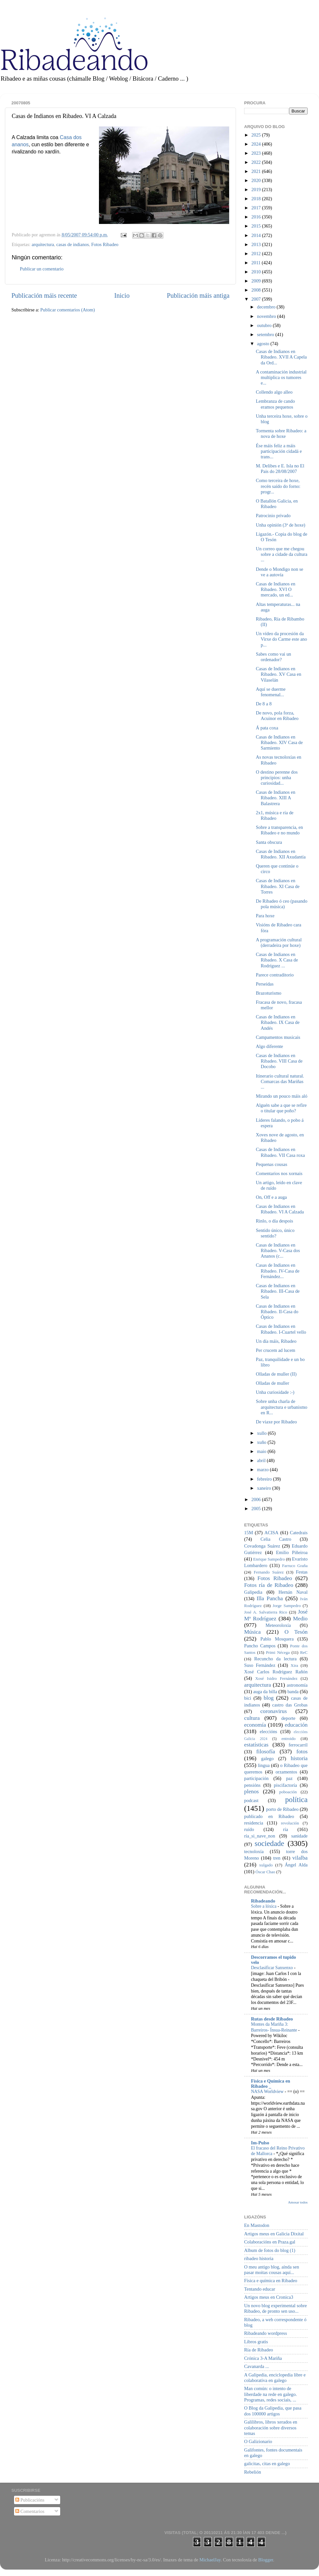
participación (256, 1778)
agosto (263, 343)
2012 (256, 253)
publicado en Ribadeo (269, 1816)
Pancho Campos (259, 1645)
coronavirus (273, 1711)
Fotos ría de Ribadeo (268, 1585)
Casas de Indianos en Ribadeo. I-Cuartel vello (281, 1329)
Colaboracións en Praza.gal (269, 2241)
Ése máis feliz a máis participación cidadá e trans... (279, 451)
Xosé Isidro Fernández (276, 1678)
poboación (288, 1791)
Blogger (265, 2559)
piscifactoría (285, 1785)
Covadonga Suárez (262, 1546)
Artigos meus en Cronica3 (268, 2297)
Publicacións (29, 2500)
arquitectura (43, 244)
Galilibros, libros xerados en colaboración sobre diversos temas (270, 2427)
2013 (256, 244)
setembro (266, 334)
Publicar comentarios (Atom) (67, 309)
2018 (256, 198)
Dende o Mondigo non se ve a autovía (279, 572)
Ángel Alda (296, 1864)
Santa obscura (269, 842)
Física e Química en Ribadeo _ (270, 2083)
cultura (252, 1718)
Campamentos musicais (278, 1037)
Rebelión (252, 2472)
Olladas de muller (272, 1383)
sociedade (269, 1843)
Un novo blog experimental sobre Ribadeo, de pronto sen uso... (275, 2308)
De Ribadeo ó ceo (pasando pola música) (281, 903)
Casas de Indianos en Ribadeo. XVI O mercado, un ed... (275, 589)
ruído (249, 1829)
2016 (256, 216)
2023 (256, 153)
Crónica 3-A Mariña (263, 2358)
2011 (256, 262)
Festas (302, 1572)
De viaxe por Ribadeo (276, 1421)
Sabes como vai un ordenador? (273, 656)
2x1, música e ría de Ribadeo (274, 815)
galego (267, 1758)
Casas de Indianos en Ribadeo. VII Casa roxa (280, 1152)
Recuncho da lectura (275, 1658)
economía (255, 1725)
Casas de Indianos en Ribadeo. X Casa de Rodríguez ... (277, 960)
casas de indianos (72, 244)
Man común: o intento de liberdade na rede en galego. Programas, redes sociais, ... (270, 2394)
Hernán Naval (293, 1592)
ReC (304, 1652)
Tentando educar (259, 2289)
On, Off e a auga (271, 1197)
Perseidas (264, 984)
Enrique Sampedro (269, 1559)
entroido (289, 1738)
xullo (262, 1433)
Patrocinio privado (273, 515)
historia (299, 1758)
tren (276, 1858)
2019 (256, 189)
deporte (288, 1718)
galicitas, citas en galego (267, 2463)
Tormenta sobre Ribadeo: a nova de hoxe (281, 433)
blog (269, 1698)
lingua (264, 1765)
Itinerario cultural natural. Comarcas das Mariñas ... (280, 1081)
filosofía (265, 1751)
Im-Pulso (260, 2142)
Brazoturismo (268, 993)
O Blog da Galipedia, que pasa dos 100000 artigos (272, 2410)
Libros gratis (256, 2341)
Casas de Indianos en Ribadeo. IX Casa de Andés (277, 1022)
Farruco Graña (295, 1565)
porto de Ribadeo (282, 1809)
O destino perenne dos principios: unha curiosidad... (277, 777)
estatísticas (256, 1745)
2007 (256, 299)
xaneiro (264, 1488)
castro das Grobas (290, 1704)
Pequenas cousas (271, 1164)
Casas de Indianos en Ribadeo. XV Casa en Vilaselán (278, 674)
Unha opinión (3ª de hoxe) (280, 525)
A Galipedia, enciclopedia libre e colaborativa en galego (275, 2377)
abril (262, 1460)
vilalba (300, 1858)
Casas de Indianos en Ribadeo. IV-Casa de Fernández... (277, 1270)
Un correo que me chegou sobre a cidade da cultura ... (281, 554)
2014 (256, 235)
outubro (265, 325)
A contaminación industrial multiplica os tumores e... (281, 377)
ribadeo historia (258, 2258)
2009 (256, 280)
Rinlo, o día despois (274, 1220)
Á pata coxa (267, 727)
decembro (267, 306)
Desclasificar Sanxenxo (272, 1967)
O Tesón (296, 1632)
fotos (302, 1751)
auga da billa (265, 1691)
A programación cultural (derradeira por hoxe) (279, 942)
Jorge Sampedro (287, 1605)
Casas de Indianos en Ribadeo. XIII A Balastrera (275, 798)
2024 (256, 144)
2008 (256, 290)
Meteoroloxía (278, 1625)
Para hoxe (265, 915)
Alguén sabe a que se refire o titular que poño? (281, 1108)
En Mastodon (256, 2225)
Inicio (122, 295)
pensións (252, 1785)
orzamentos (286, 1771)
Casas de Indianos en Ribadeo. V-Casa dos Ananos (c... (278, 1250)
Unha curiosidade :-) (275, 1392)
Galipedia (253, 1592)
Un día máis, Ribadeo (276, 1341)
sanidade (299, 1835)
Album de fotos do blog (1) (269, 2250)
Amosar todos (298, 2202)
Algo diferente (269, 1046)
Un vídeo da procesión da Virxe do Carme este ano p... (281, 639)
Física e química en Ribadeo (270, 2280)
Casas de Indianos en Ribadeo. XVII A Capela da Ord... (281, 357)
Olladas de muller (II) (276, 1374)
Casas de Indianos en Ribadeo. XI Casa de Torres (277, 886)
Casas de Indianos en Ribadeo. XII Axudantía (281, 854)
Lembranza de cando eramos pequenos (275, 404)
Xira (294, 1665)
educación (296, 1725)
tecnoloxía (254, 1851)
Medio (300, 1618)
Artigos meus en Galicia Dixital (274, 2233)
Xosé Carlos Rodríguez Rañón (276, 1671)
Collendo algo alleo (274, 392)
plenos (251, 1791)
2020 (256, 180)
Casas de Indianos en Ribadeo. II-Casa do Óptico (277, 1311)
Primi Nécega (278, 1652)
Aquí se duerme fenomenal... (270, 691)
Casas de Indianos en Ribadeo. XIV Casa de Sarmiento (279, 742)
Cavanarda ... (256, 2366)
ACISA (271, 1532)
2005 (256, 1508)
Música (252, 1632)
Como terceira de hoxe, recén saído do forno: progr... (278, 486)
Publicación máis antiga (198, 295)
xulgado (266, 1865)
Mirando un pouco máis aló (281, 1096)
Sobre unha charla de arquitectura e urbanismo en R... (281, 1407)
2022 (256, 162)
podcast (251, 1800)
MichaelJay (209, 2559)
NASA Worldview (267, 2091)
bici (247, 1698)
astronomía (297, 1685)
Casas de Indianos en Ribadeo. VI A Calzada (280, 1209)
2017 (256, 207)
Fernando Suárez (269, 1572)
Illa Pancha (270, 1598)
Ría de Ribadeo (258, 2349)
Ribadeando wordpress (265, 2333)
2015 (256, 226)
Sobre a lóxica (264, 1906)
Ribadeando (263, 1900)
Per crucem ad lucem (275, 1350)
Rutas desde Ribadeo (272, 2018)
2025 (256, 134)
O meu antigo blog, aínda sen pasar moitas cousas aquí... (271, 2269)
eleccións (268, 1731)
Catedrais (299, 1532)
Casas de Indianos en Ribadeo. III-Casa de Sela (277, 1291)
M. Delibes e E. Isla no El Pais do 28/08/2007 (280, 468)
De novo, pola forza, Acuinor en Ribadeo (277, 715)
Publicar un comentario (41, 268)
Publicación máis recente (44, 295)
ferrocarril (298, 1744)
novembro (267, 316)
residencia (253, 1822)
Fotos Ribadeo (104, 244)
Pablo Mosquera (277, 1638)
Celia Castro (275, 1539)
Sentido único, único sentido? (275, 1233)
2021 (256, 171)
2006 (256, 1499)
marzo (263, 1469)
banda (292, 1691)
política (296, 1799)
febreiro (265, 1479)
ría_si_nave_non (259, 1835)
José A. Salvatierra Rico (265, 1612)
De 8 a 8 (263, 703)
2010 (256, 271)
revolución (290, 1823)
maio (262, 1451)
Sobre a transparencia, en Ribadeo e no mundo (279, 830)
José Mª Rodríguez (276, 1615)
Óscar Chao (265, 1871)
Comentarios (29, 2511)
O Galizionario (258, 2441)
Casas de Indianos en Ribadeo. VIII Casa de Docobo (279, 1061)
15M (248, 1532)
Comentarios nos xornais (279, 1173)
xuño (262, 1442)
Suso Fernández (259, 1665)
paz (289, 1778)
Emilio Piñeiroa (292, 1552)
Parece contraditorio (275, 974)
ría (285, 1829)
